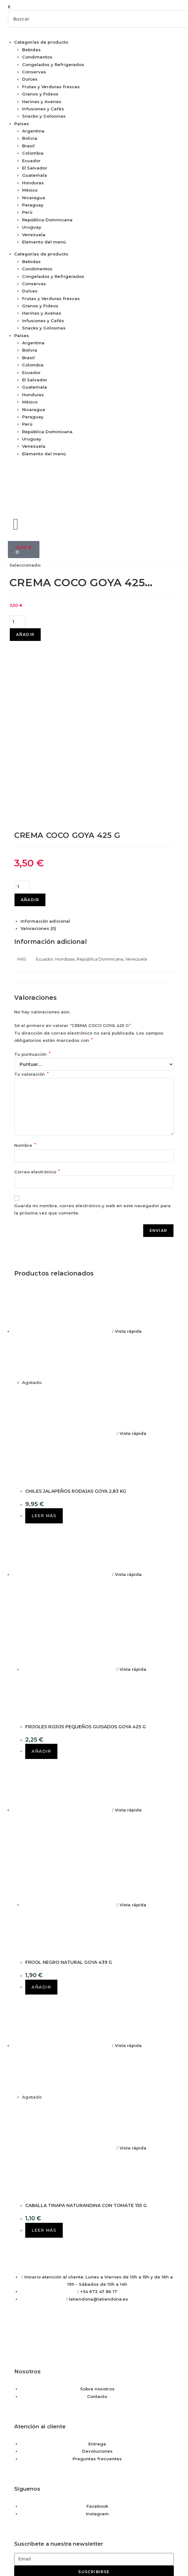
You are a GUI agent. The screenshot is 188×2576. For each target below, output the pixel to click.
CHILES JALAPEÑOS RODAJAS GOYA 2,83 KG (75, 1339)
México (30, 190)
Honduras (33, 182)
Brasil (28, 145)
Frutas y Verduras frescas (51, 86)
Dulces (30, 79)
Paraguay (33, 204)
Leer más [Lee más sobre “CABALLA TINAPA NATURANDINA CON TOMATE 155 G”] (44, 2077)
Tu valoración (31, 921)
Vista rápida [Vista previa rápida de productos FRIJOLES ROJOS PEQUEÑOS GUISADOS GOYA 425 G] (127, 1421)
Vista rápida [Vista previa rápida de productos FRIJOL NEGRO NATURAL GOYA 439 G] (127, 1657)
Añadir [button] (41, 1599)
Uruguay (31, 227)
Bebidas (31, 49)
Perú (27, 212)
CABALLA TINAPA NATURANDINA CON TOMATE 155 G (86, 2053)
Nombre (25, 993)
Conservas (34, 71)
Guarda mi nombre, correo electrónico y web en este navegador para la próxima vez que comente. (92, 1057)
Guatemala (34, 175)
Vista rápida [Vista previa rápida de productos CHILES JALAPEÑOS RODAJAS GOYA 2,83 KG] (127, 1178)
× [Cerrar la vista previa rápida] (1, 2505)
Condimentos (37, 56)
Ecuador (31, 160)
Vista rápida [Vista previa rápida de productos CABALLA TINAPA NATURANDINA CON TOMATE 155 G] (127, 1893)
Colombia (33, 153)
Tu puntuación (32, 901)
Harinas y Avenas (41, 101)
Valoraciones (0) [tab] (38, 775)
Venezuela (33, 234)
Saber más (20, 2544)
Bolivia (29, 138)
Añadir (25, 634)
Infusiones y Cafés (43, 108)
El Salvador (34, 167)
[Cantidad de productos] (17, 621)
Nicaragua (33, 197)
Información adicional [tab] (45, 768)
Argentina (33, 130)
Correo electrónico (37, 1019)
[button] (94, 6)
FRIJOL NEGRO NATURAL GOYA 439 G (68, 1810)
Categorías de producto (41, 42)
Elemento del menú (44, 241)
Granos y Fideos (40, 93)
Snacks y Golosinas (44, 116)
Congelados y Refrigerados (53, 64)
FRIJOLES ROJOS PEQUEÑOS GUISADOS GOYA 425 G (85, 1574)
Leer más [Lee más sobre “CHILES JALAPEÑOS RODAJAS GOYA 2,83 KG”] (44, 1363)
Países (21, 123)
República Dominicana (47, 219)
